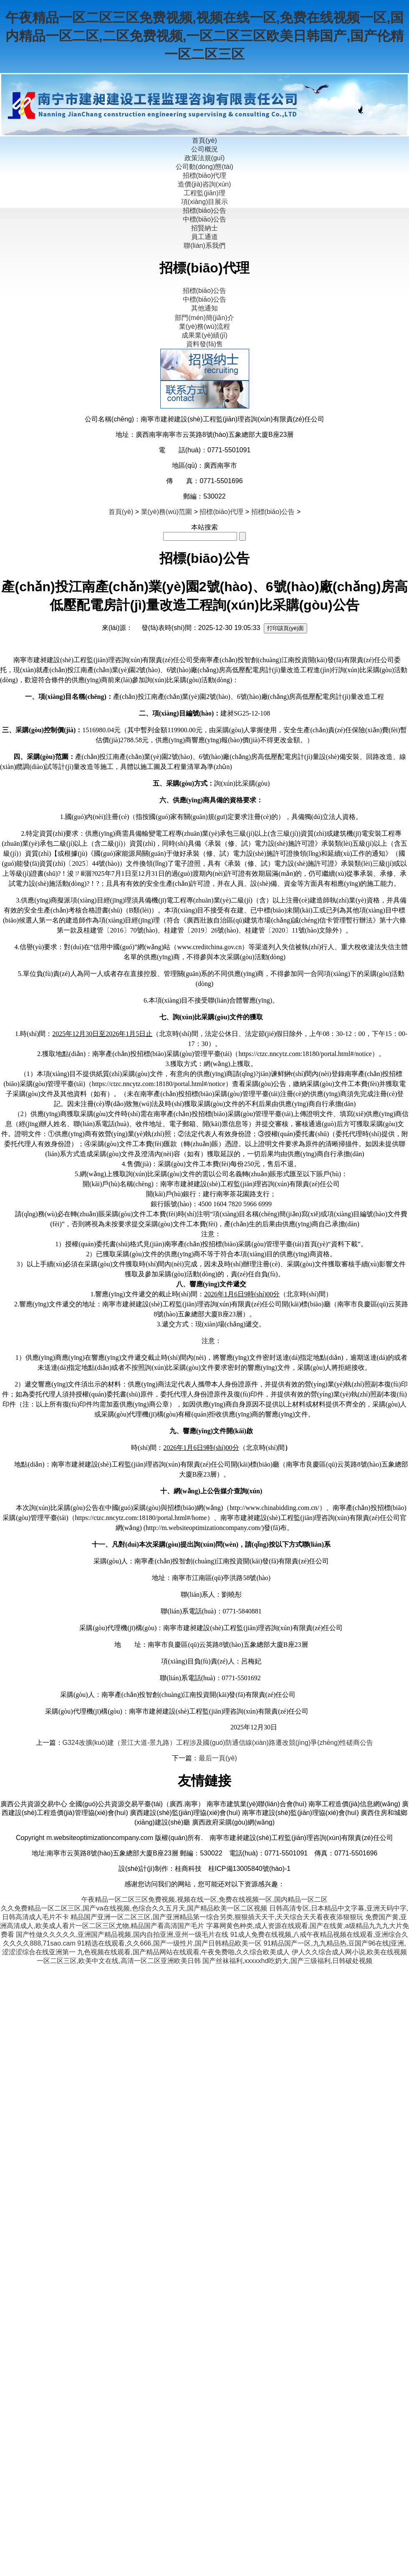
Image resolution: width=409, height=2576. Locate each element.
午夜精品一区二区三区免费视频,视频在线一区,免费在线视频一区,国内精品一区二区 (204, 1899)
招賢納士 (204, 228)
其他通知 (204, 308)
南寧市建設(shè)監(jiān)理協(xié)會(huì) (300, 1812)
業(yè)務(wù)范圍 (166, 511)
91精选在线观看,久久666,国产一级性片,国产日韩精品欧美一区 (169, 1943)
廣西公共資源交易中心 (33, 1803)
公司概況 (204, 149)
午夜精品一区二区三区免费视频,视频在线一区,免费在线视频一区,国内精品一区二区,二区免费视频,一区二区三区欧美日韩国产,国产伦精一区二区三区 (204, 36)
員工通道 (204, 236)
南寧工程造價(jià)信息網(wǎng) (354, 1803)
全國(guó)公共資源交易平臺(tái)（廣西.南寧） (136, 1803)
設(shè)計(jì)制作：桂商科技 (160, 1868)
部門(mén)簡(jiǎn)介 (204, 317)
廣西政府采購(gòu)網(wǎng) (233, 1822)
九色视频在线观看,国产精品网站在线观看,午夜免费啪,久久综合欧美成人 (183, 1952)
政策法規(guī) (204, 157)
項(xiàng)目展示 (204, 201)
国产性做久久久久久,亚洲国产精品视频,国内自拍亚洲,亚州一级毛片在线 (122, 1934)
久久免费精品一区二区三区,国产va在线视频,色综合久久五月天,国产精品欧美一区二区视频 (134, 1908)
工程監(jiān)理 (204, 193)
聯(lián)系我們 (204, 245)
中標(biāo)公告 (205, 219)
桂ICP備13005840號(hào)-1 (249, 1868)
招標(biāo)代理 (205, 175)
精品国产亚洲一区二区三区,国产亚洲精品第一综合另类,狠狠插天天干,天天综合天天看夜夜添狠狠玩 (217, 1917)
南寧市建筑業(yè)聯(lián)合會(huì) (257, 1803)
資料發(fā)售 (204, 344)
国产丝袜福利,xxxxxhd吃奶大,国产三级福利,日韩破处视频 (287, 1960)
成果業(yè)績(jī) (204, 335)
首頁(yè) (204, 140)
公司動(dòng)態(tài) (204, 166)
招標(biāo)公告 (205, 210)
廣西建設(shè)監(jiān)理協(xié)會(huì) (185, 1812)
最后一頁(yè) (218, 1758)
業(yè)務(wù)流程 (204, 326)
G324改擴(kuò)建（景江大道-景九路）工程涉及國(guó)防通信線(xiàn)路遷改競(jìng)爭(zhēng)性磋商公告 (218, 1742)
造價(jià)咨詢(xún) (204, 184)
